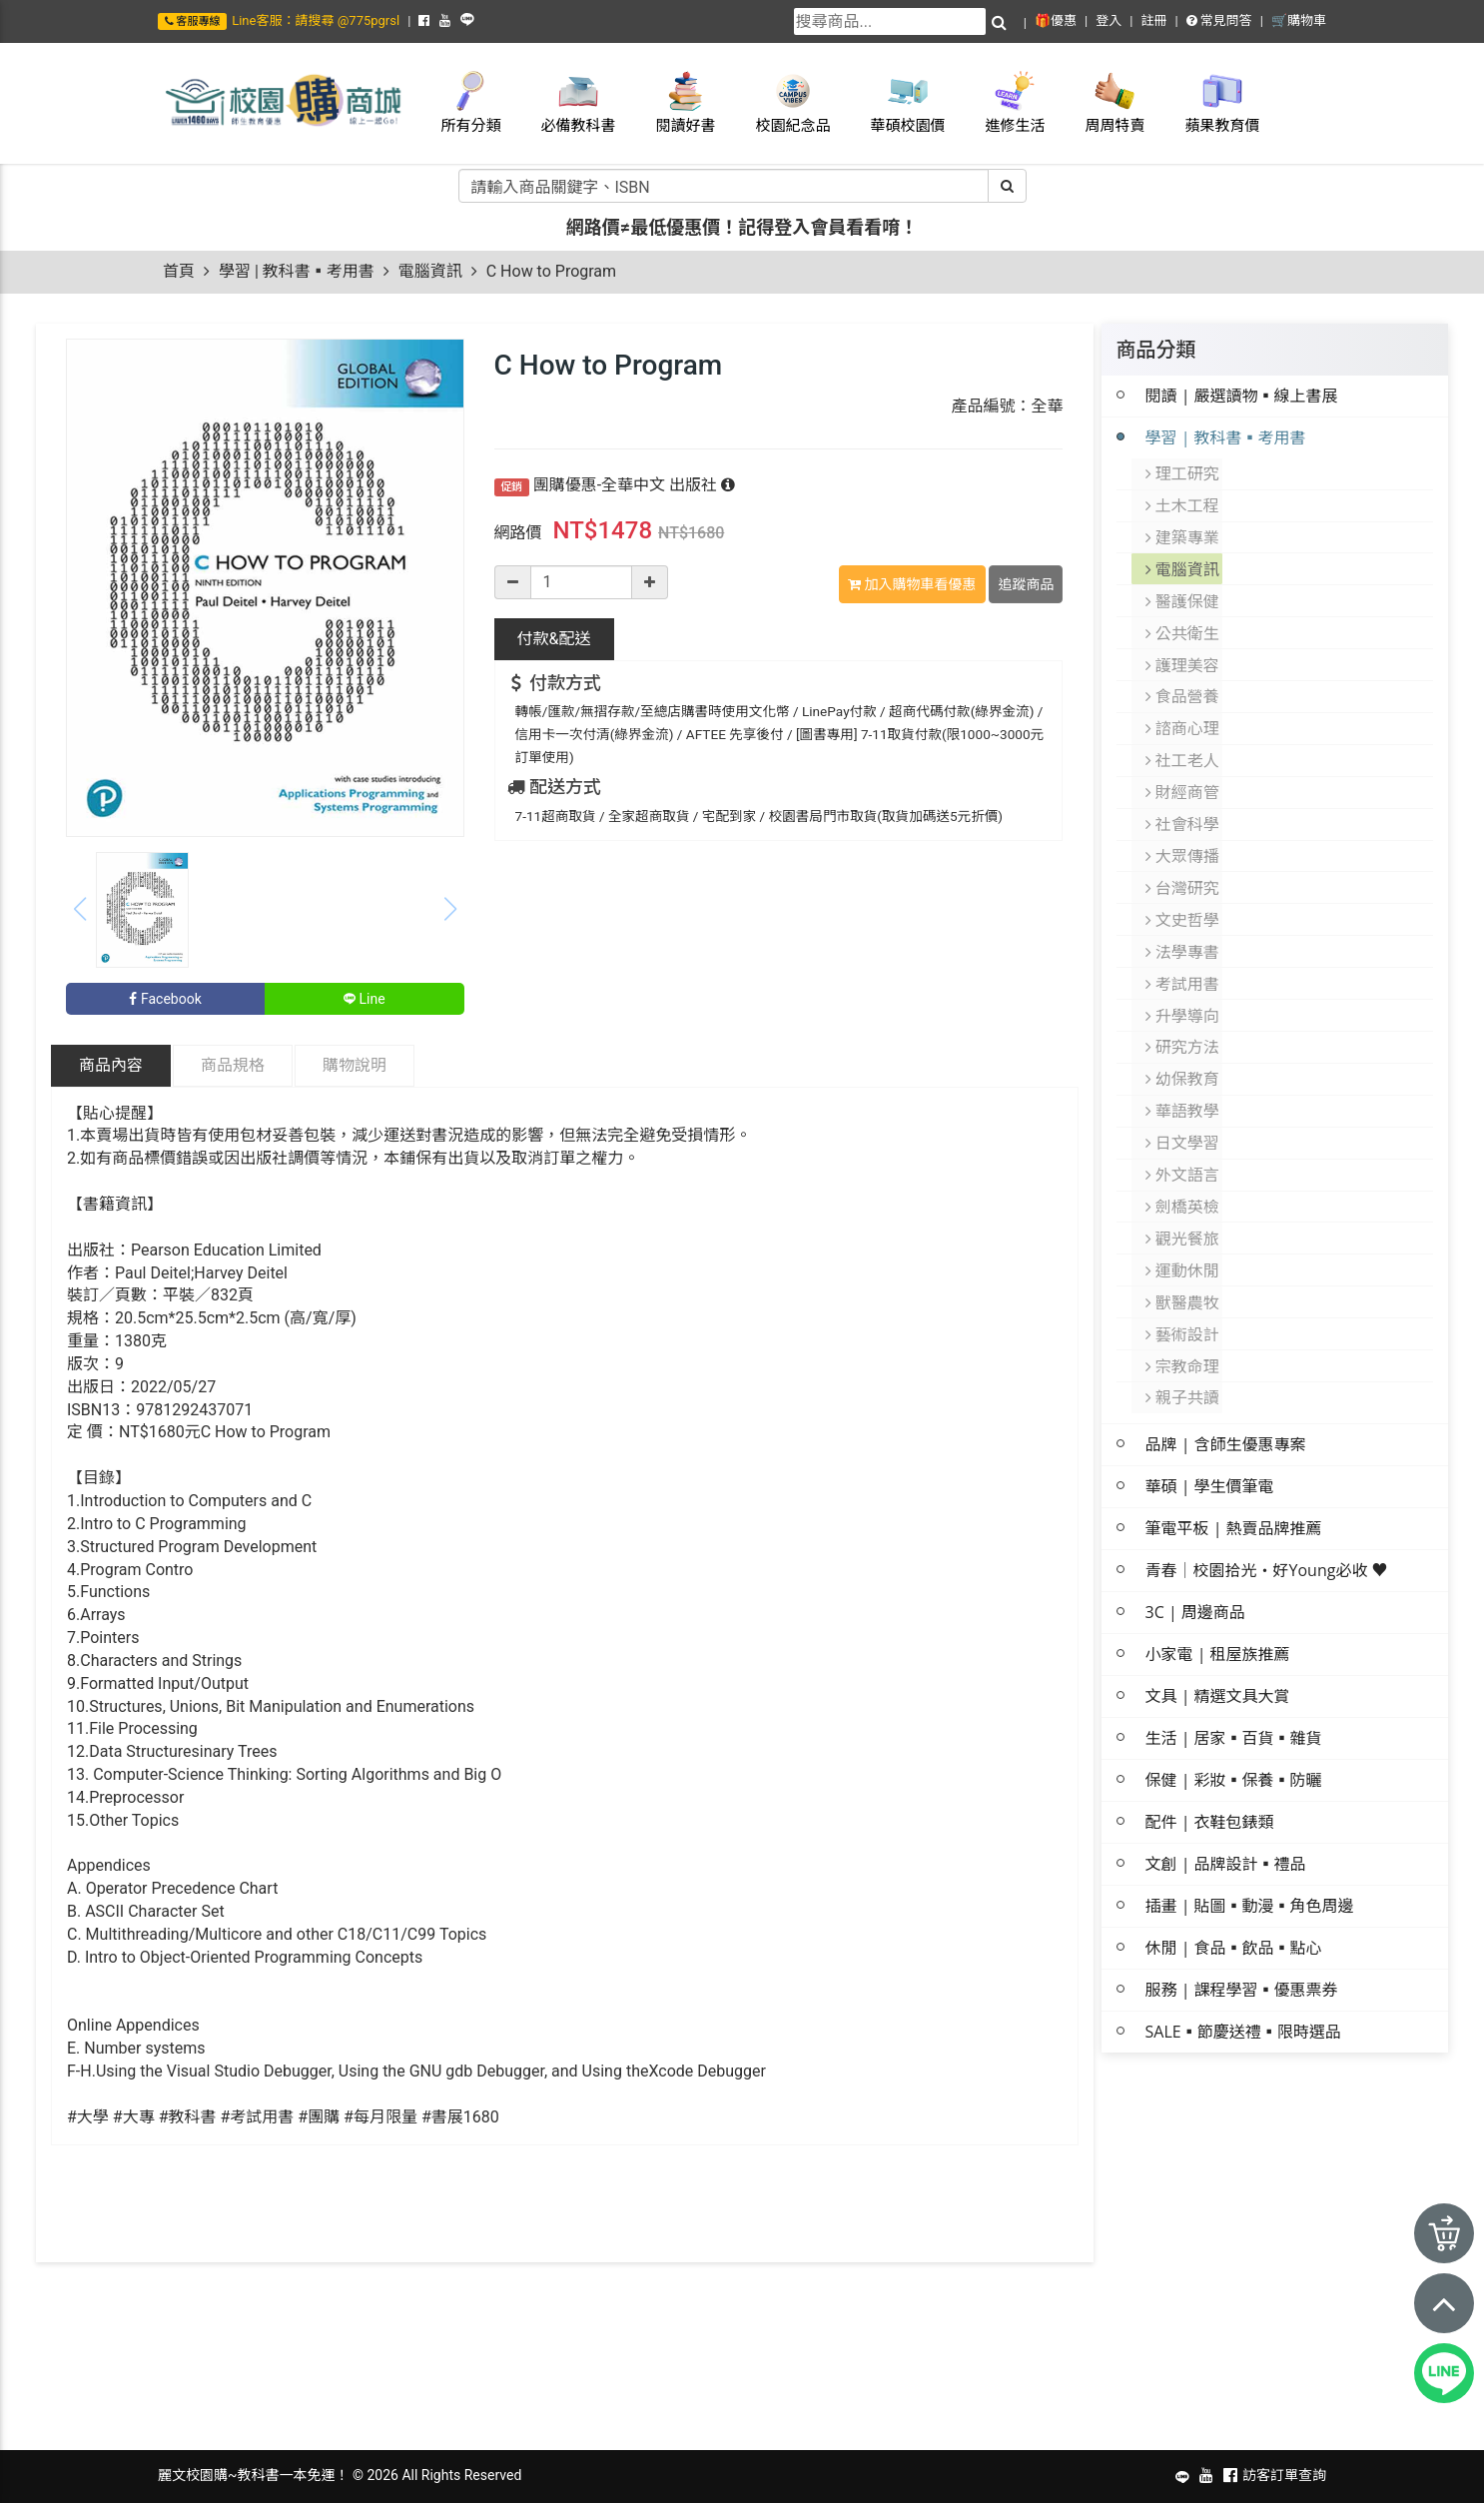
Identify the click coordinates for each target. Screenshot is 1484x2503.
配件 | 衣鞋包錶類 (1209, 1765)
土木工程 (1183, 502)
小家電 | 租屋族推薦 (1217, 1597)
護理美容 (1183, 652)
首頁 (179, 271)
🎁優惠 (1056, 20)
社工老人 (1183, 742)
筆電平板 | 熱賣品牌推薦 (1233, 1471)
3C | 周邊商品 (1195, 1555)
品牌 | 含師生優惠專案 (1225, 1387)
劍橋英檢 (1183, 1162)
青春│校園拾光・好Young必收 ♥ (1266, 1513)
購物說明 (354, 1065)
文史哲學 (1183, 892)
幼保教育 (1183, 1042)
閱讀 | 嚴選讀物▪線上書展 (1241, 396)
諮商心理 (1183, 712)
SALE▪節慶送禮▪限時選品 (1243, 1975)
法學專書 (1183, 922)
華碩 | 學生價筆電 (1209, 1429)
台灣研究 (1183, 862)
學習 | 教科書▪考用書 (296, 271)
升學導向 (1183, 982)
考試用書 (1183, 952)
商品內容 (111, 1065)
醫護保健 (1183, 592)
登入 (1108, 20)
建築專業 (1183, 532)
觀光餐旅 (1183, 1192)
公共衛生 (1183, 622)
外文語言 (1183, 1132)
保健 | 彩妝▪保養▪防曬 (1233, 1723)
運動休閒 (1183, 1222)
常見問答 (1219, 20)
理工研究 (1183, 472)
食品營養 (1183, 682)
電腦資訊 (430, 271)
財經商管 (1183, 772)
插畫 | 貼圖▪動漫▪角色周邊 (1249, 1849)
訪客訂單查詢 (1284, 2475)
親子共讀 (1183, 1341)
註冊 (1153, 20)
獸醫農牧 (1183, 1251)
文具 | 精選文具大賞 (1217, 1639)
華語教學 (1183, 1072)
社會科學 (1183, 802)
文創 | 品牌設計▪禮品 (1225, 1807)
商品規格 (233, 1065)
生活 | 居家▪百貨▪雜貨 (1233, 1681)
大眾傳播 (1183, 832)
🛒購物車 (1298, 20)
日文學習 (1183, 1102)
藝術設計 (1183, 1281)
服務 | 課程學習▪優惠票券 (1241, 1933)
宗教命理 (1183, 1311)
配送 (554, 638)
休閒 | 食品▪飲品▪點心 (1233, 1891)
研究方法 (1183, 1012)
